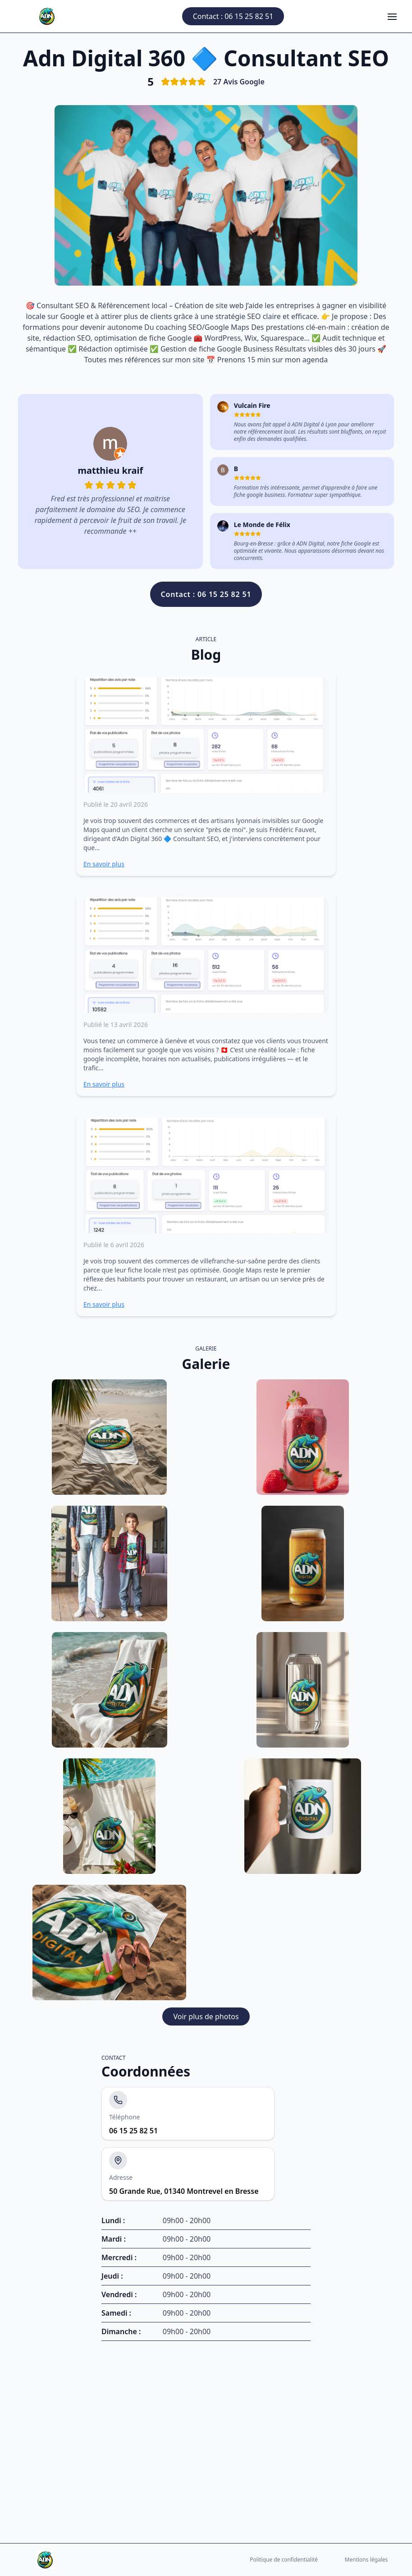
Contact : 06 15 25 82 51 (233, 16)
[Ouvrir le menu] (392, 16)
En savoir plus (103, 864)
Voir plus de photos (205, 2016)
